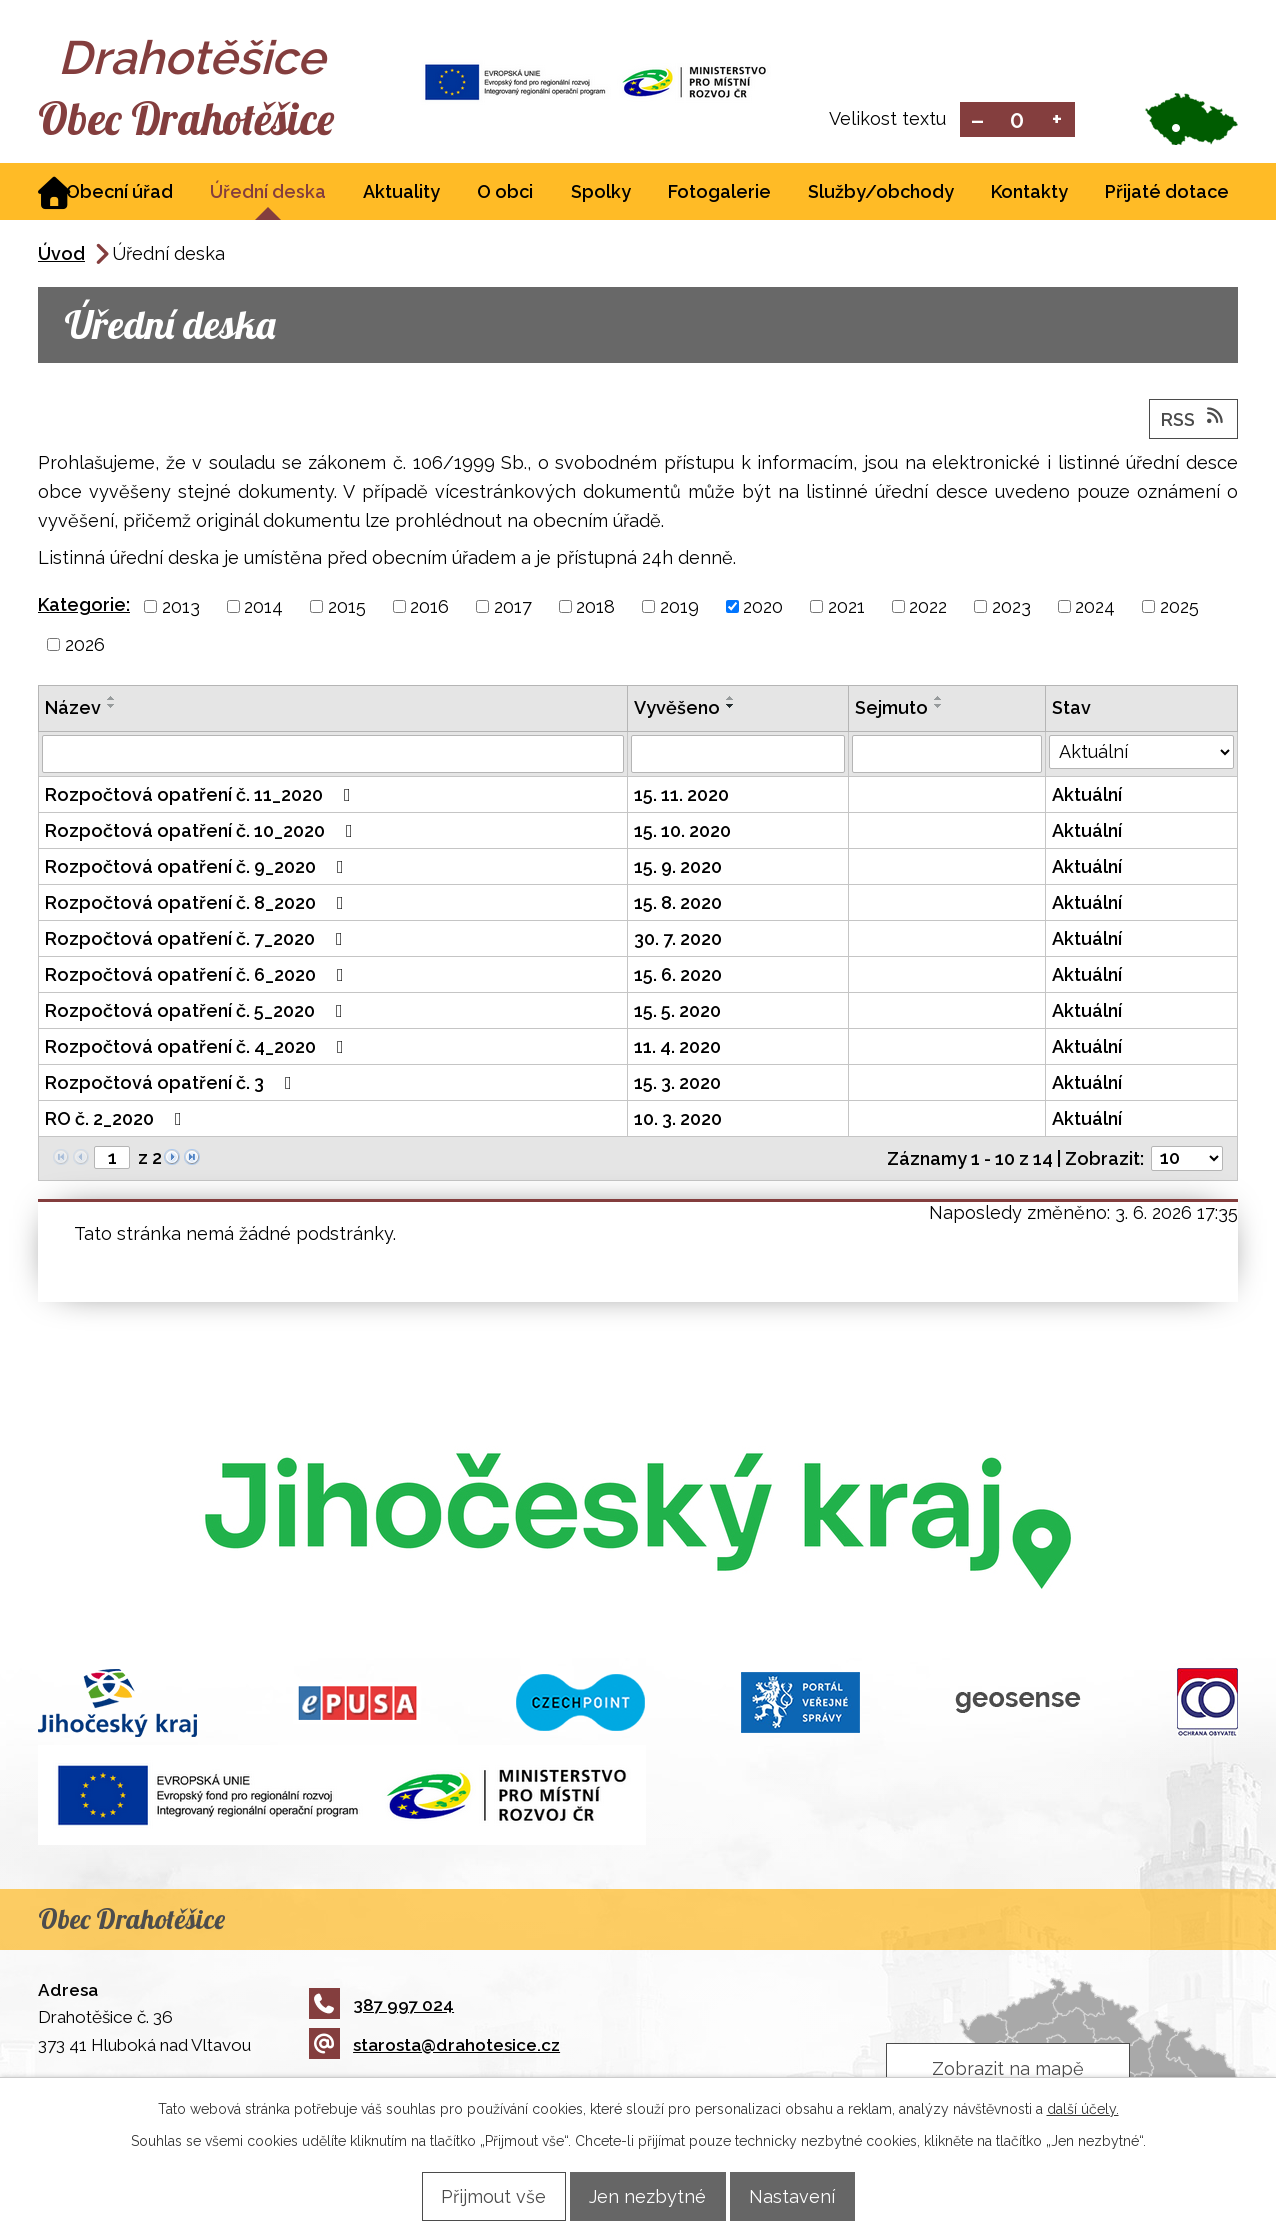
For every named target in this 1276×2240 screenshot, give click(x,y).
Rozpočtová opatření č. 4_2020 (198, 1048)
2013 (181, 608)
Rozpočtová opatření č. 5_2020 (198, 1012)
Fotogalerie (719, 193)
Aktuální (1087, 796)
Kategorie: (84, 606)
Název (73, 709)
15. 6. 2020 (678, 976)
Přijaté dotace (1167, 193)
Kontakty (1029, 193)
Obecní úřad (119, 193)
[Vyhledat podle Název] (333, 756)
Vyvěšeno (677, 709)
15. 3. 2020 (677, 1084)
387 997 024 (381, 2006)
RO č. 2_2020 (117, 1120)
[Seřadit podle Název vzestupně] (112, 700)
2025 (1179, 608)
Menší (977, 120)
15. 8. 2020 (678, 904)
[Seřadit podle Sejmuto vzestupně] (939, 700)
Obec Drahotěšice (215, 120)
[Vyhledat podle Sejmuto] (947, 756)
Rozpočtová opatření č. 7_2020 (198, 940)
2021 (846, 608)
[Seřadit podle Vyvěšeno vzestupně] (731, 700)
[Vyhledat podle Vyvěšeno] (738, 756)
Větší (1057, 120)
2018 (595, 608)
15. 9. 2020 (678, 868)
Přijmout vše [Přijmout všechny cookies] (476, 2195)
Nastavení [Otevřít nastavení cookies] (809, 2195)
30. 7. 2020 (678, 940)
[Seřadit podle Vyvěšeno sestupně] (731, 708)
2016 (429, 608)
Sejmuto (891, 709)
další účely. (1083, 2108)
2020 (763, 608)
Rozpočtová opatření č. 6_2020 (198, 976)
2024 (1095, 608)
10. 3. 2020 (678, 1120)
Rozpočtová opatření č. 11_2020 (202, 796)
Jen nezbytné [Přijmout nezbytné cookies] (647, 2195)
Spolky (601, 193)
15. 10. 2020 (682, 832)
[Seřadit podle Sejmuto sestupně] (939, 708)
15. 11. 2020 (681, 796)
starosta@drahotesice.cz (434, 2047)
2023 (1011, 608)
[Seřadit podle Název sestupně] (112, 708)
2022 (928, 608)
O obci (505, 193)
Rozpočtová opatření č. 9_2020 (198, 868)
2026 (85, 646)
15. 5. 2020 (677, 1012)
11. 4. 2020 (677, 1048)
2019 (679, 608)
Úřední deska (268, 193)
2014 (263, 608)
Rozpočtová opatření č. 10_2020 (203, 832)
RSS (1194, 420)
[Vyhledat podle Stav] (1141, 754)
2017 (513, 608)
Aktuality (401, 193)
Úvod (61, 255)
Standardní (1017, 120)
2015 (347, 608)
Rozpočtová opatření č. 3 (172, 1084)
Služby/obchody (881, 193)
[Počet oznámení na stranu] (1187, 1160)
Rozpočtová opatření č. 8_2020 (198, 904)
